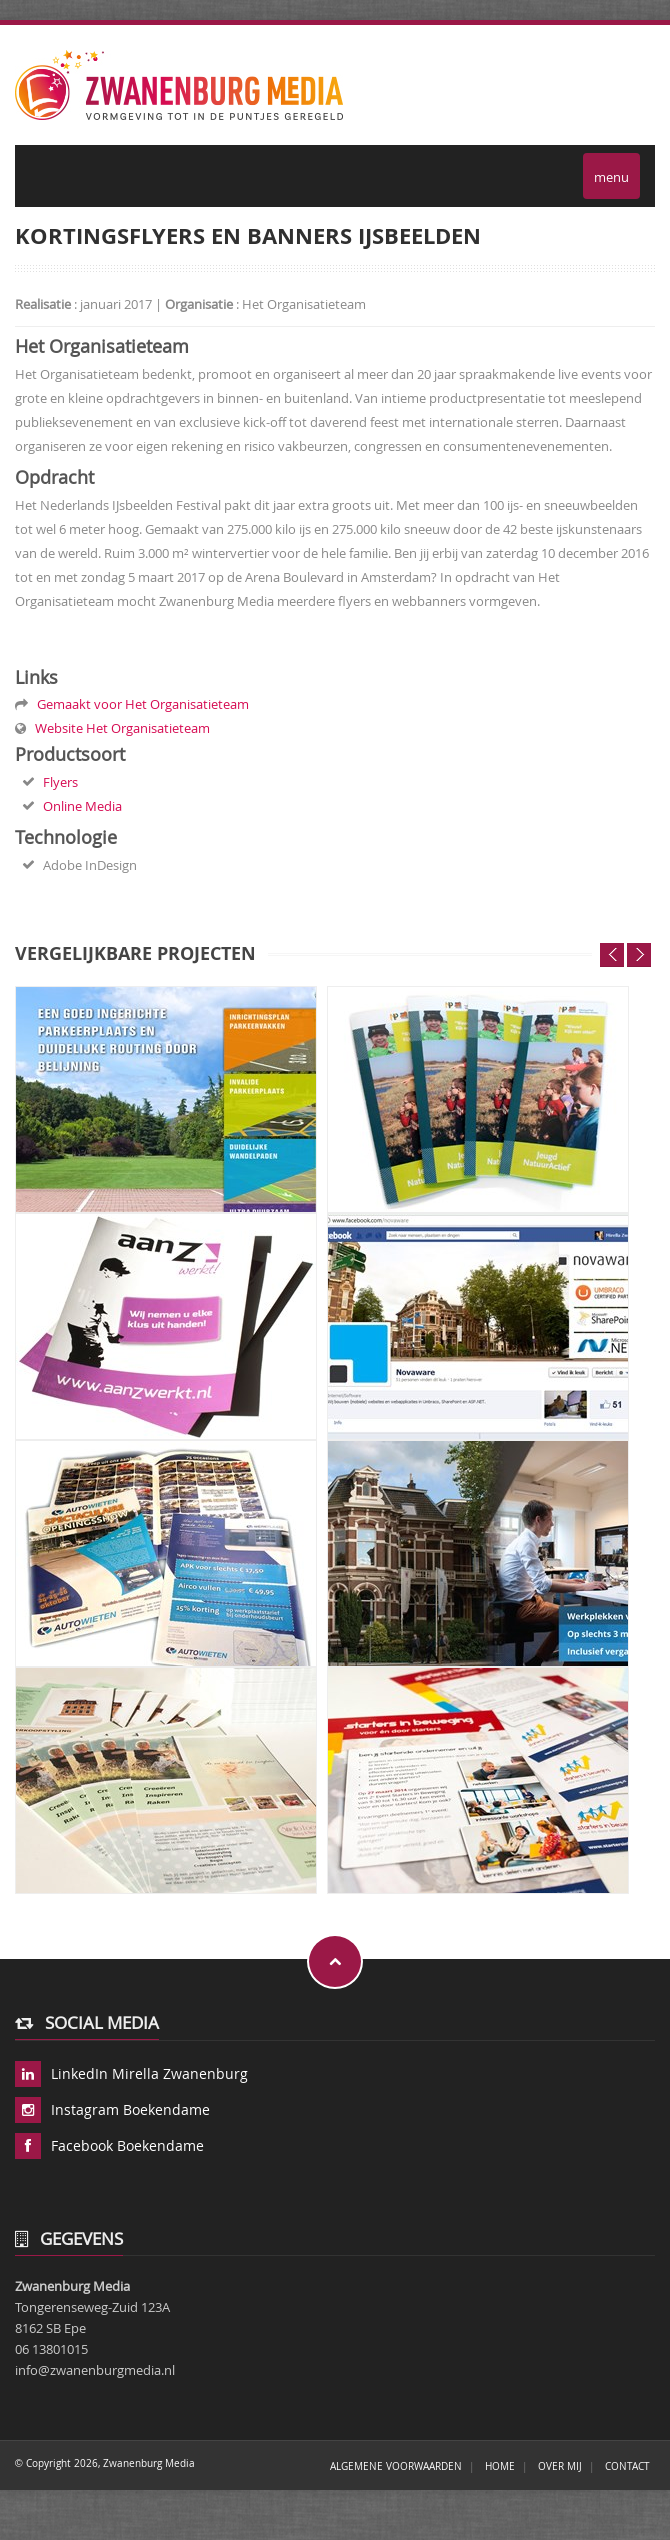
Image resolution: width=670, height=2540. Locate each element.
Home (500, 2466)
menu (611, 174)
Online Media (82, 806)
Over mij (560, 2466)
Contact (627, 2466)
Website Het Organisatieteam (119, 728)
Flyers (60, 782)
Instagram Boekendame (130, 2109)
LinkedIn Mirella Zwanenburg (149, 2073)
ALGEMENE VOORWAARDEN (396, 2466)
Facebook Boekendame (127, 2145)
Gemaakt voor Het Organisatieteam (140, 704)
